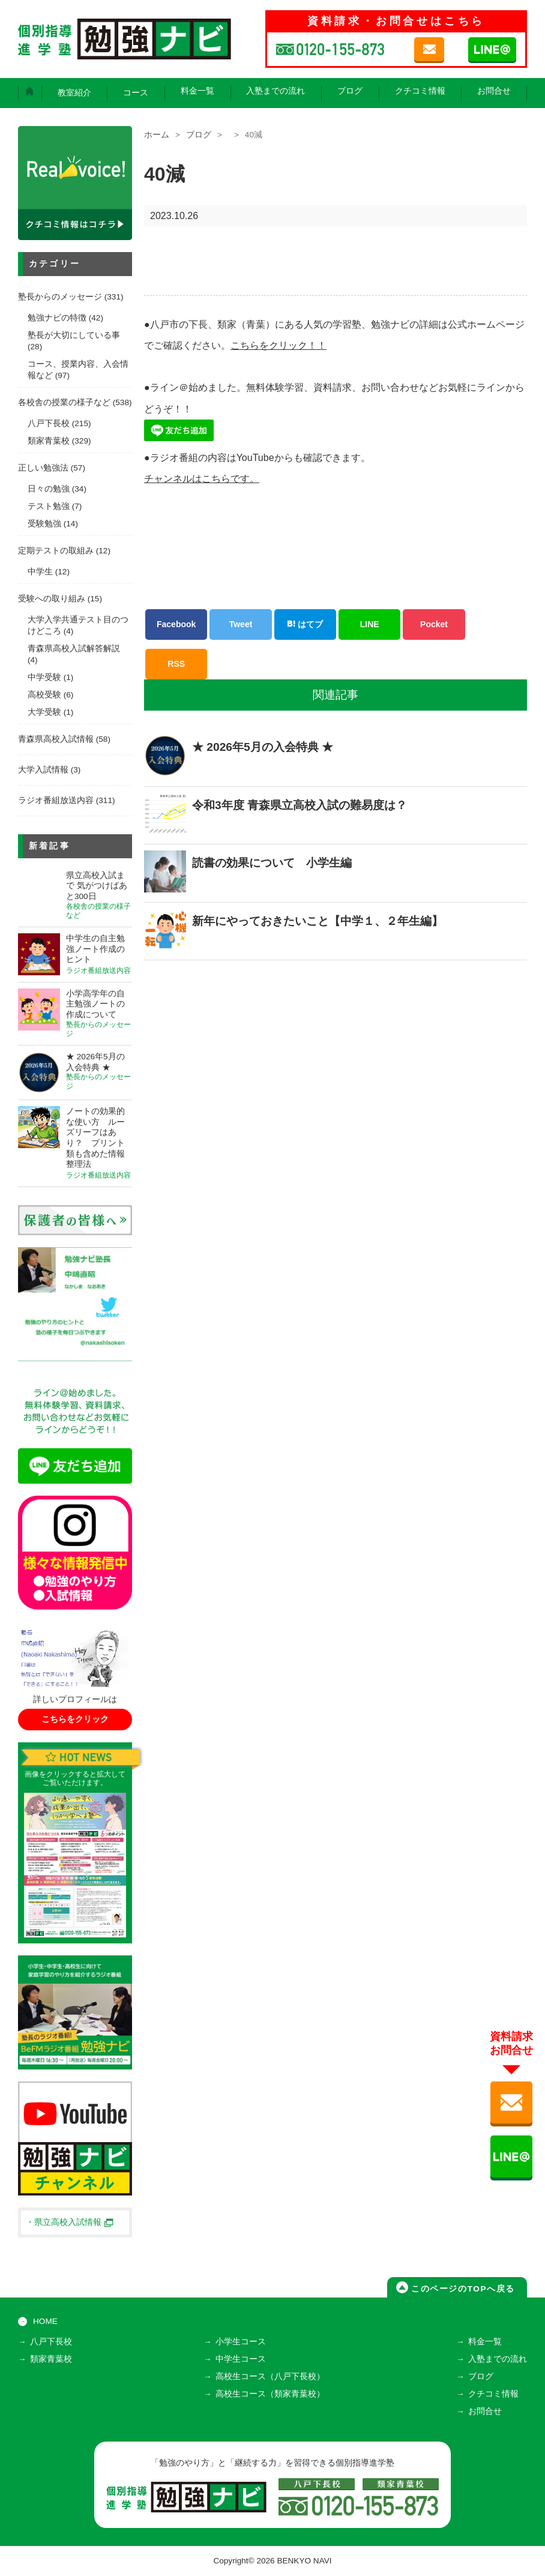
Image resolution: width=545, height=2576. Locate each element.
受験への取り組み (51, 598)
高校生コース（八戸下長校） (270, 2376)
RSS (176, 664)
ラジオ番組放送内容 (56, 800)
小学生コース (240, 2341)
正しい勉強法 (43, 467)
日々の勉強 (49, 488)
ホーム (156, 134)
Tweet (241, 624)
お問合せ (494, 90)
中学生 (40, 571)
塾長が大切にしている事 (74, 335)
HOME (45, 2321)
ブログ (350, 90)
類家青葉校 (49, 440)
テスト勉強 (49, 506)
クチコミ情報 (420, 90)
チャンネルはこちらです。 (201, 479)
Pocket (434, 624)
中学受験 (44, 677)
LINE (369, 624)
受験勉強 (44, 523)
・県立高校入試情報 (69, 2222)
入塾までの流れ (275, 90)
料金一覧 (197, 90)
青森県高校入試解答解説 (74, 648)
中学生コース (240, 2359)
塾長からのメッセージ (60, 296)
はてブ (305, 624)
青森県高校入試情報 (56, 739)
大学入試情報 (43, 769)
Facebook (176, 624)
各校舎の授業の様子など (64, 402)
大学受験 (44, 712)
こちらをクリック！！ (278, 345)
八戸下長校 (49, 423)
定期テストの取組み (56, 550)
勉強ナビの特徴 (57, 317)
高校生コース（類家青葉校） (270, 2393)
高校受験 (44, 694)
